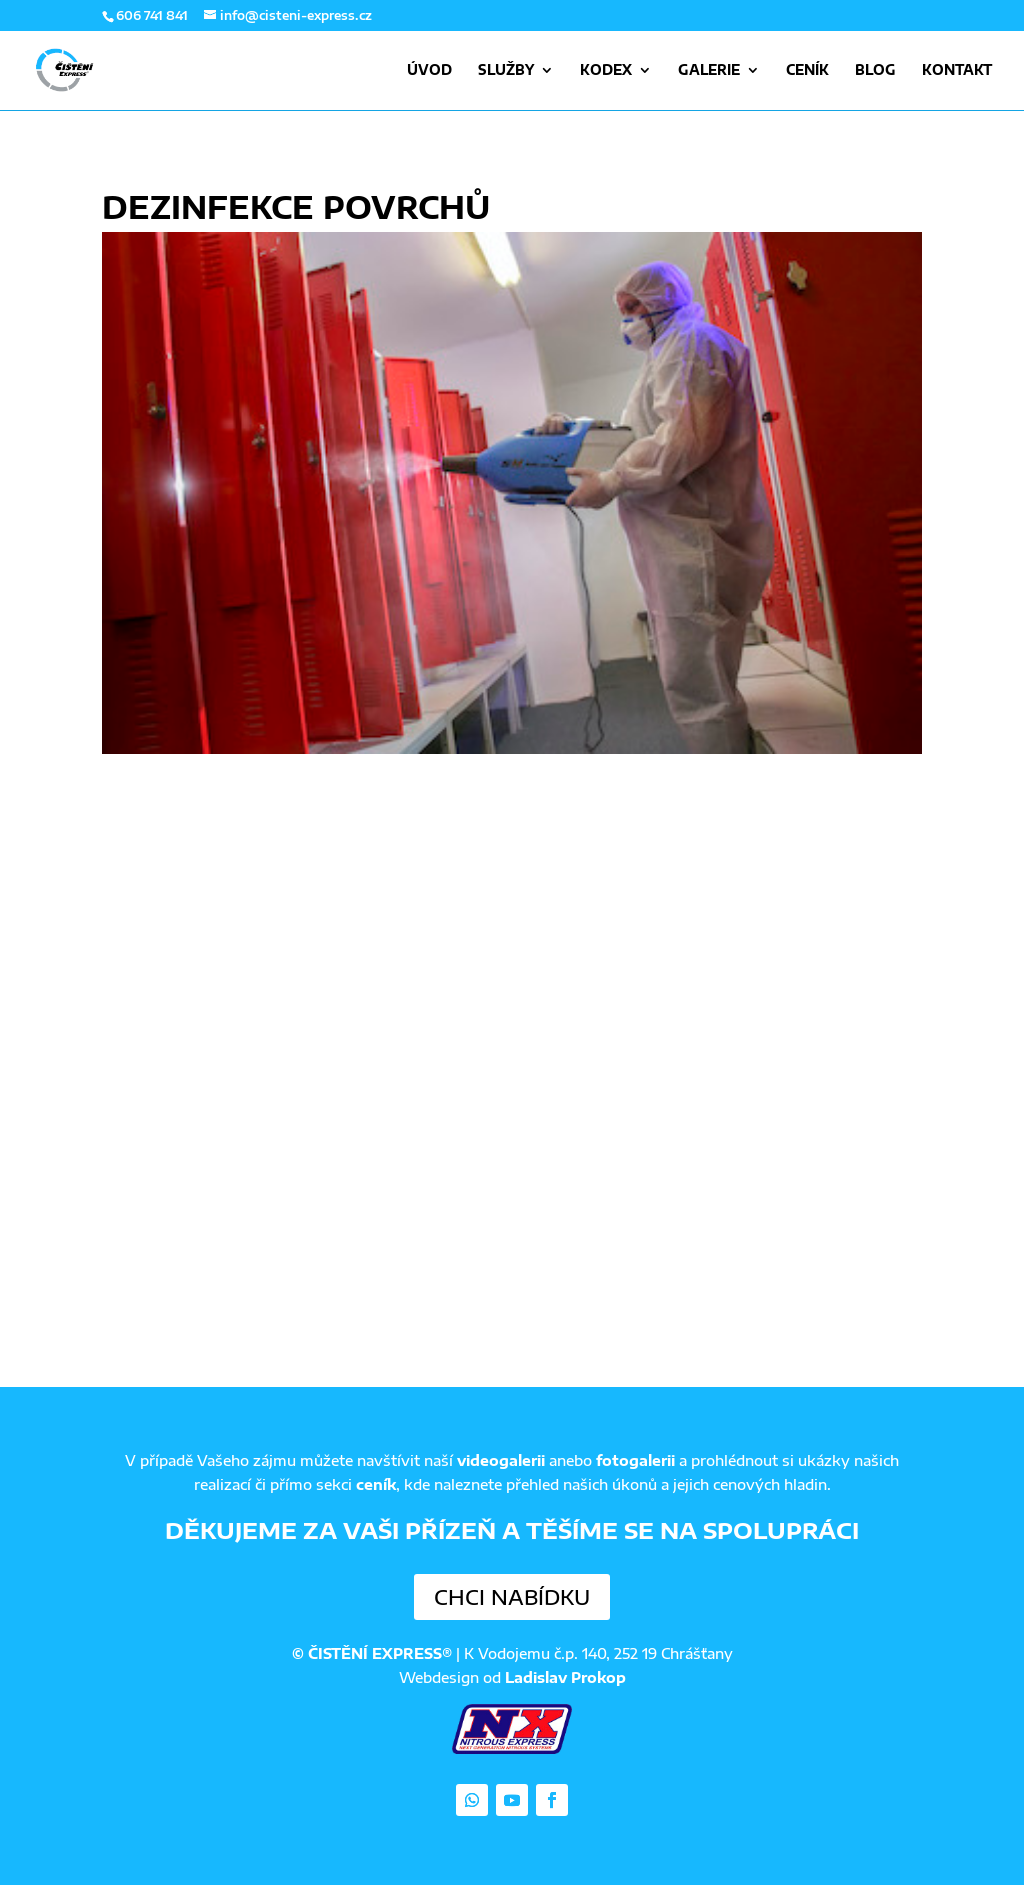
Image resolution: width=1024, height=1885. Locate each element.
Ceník (807, 70)
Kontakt (957, 70)
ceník (376, 1484)
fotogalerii (635, 1460)
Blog (875, 70)
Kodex (606, 70)
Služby (506, 70)
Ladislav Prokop (565, 1677)
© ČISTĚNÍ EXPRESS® (372, 1653)
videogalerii (501, 1460)
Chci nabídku (512, 1596)
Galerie (709, 70)
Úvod (429, 70)
